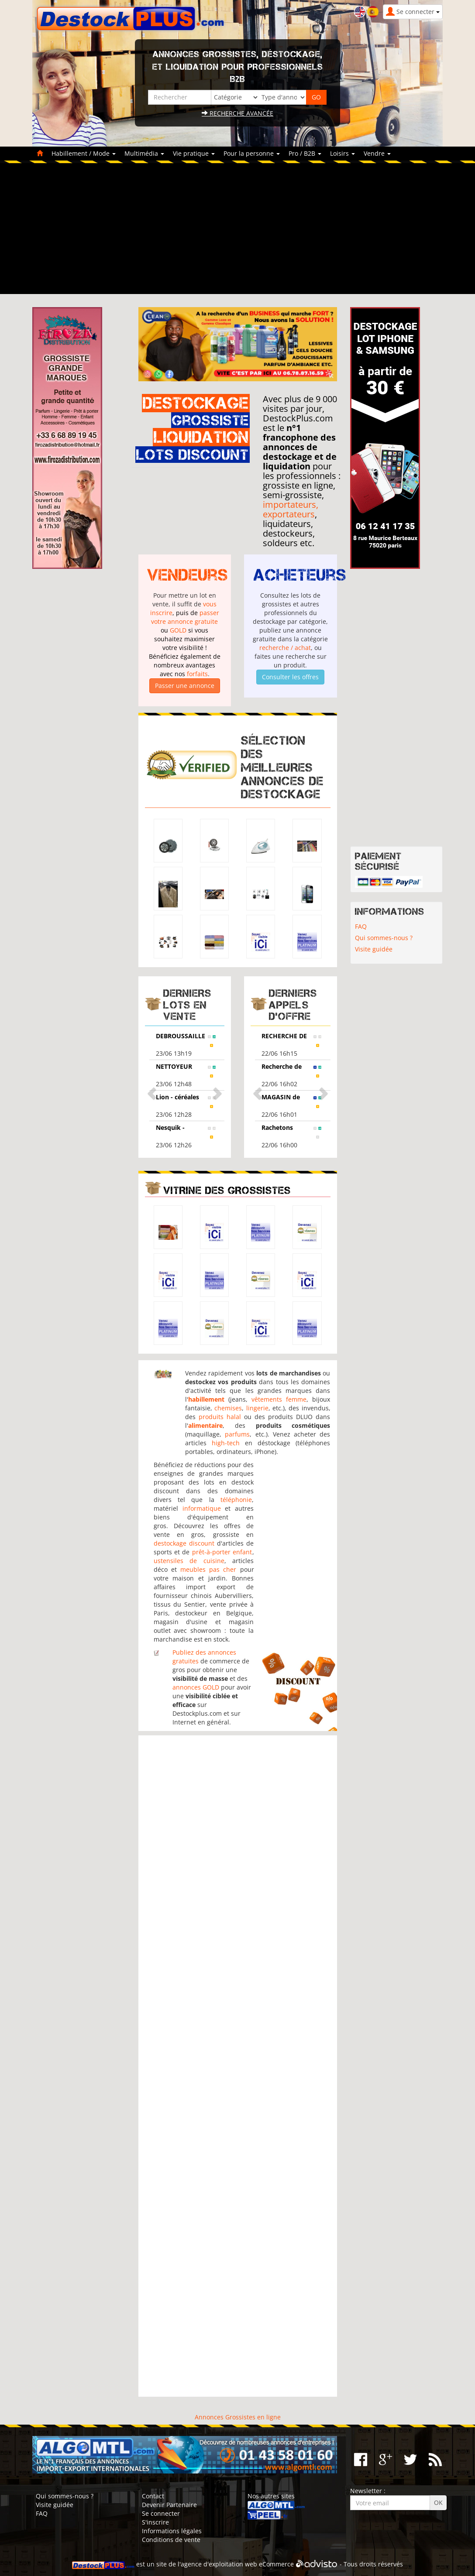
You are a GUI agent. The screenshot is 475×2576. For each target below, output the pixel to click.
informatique (201, 1508)
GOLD (178, 630)
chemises (228, 1408)
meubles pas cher (208, 1569)
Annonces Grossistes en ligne (238, 2417)
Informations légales (172, 2531)
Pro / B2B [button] (305, 153)
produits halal (220, 1417)
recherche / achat (285, 647)
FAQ (361, 926)
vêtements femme (278, 1399)
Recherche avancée (237, 113)
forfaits (197, 674)
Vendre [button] (377, 153)
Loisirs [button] (342, 153)
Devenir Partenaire (169, 2505)
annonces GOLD (195, 1687)
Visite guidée (373, 949)
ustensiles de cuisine (189, 1561)
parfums (237, 1434)
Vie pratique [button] (194, 153)
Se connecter (161, 2513)
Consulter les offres (290, 677)
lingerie (257, 1408)
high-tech (226, 1443)
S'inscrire (155, 2522)
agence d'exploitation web (219, 2564)
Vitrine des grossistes (227, 1190)
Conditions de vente (171, 2539)
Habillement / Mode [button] (84, 153)
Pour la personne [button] (252, 153)
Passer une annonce (184, 685)
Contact (153, 2496)
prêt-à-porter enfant (222, 1552)
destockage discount (184, 1543)
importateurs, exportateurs (290, 509)
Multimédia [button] (144, 153)
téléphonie (236, 1499)
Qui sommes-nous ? (384, 938)
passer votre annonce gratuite (185, 617)
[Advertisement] (237, 229)
